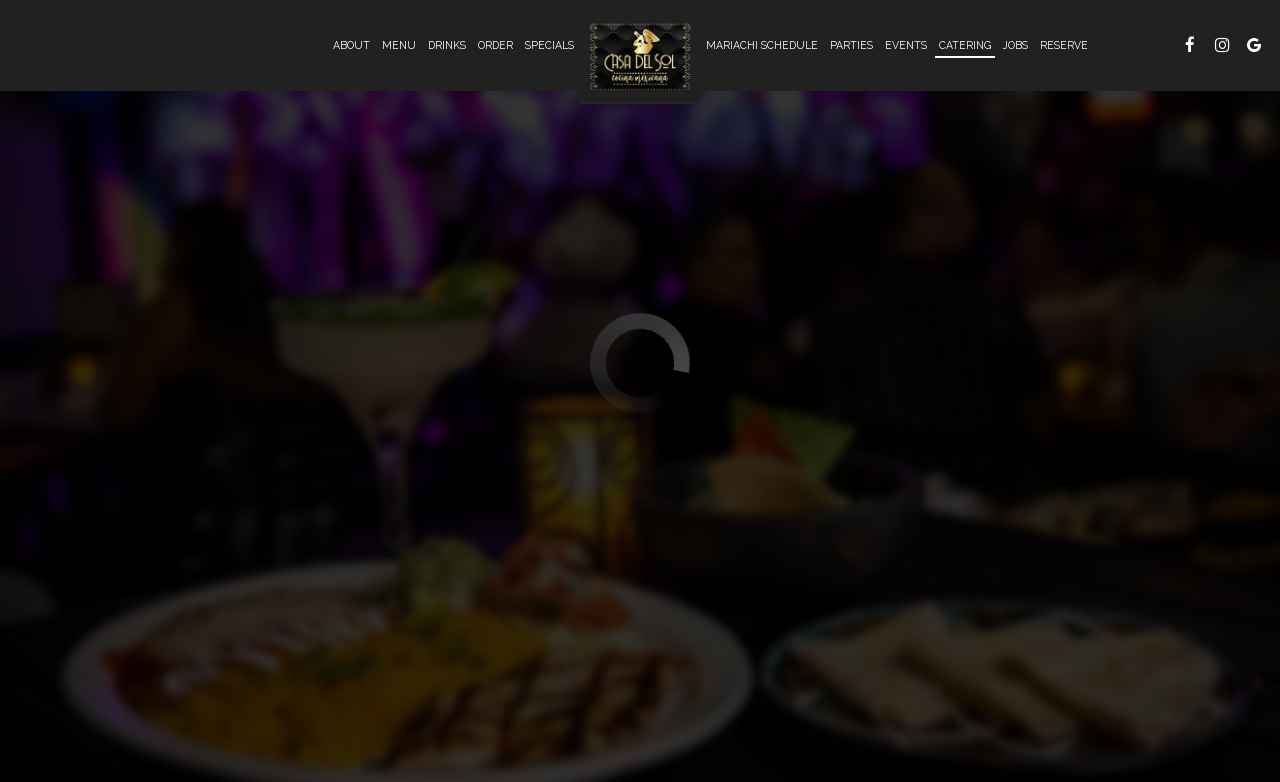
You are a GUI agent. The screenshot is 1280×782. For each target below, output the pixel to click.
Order (495, 45)
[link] (640, 57)
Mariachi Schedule (762, 45)
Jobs (1015, 45)
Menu (399, 45)
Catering (965, 45)
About (351, 45)
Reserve (1064, 45)
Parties (851, 45)
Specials (549, 45)
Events (906, 45)
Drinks (447, 45)
